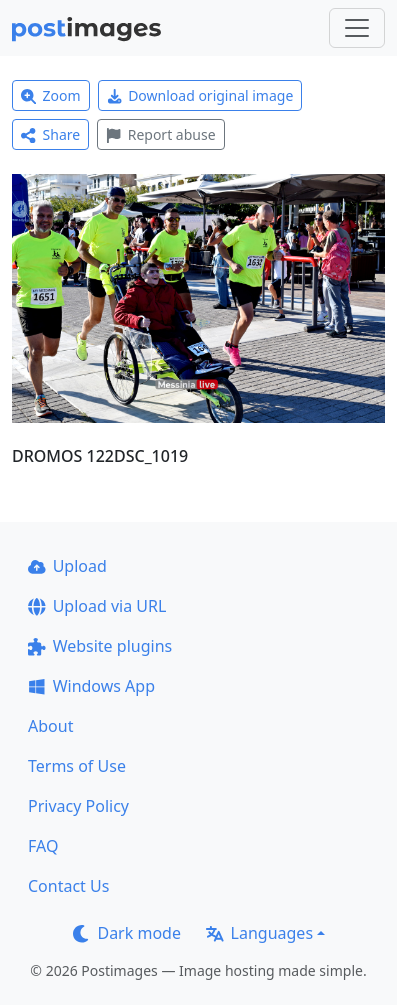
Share (50, 134)
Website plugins (100, 646)
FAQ (43, 846)
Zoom (51, 95)
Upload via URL (97, 606)
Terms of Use (77, 766)
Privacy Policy (78, 806)
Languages (259, 933)
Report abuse (160, 134)
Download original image (200, 95)
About (50, 726)
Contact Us (68, 886)
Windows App (91, 686)
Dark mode (127, 933)
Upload (67, 566)
